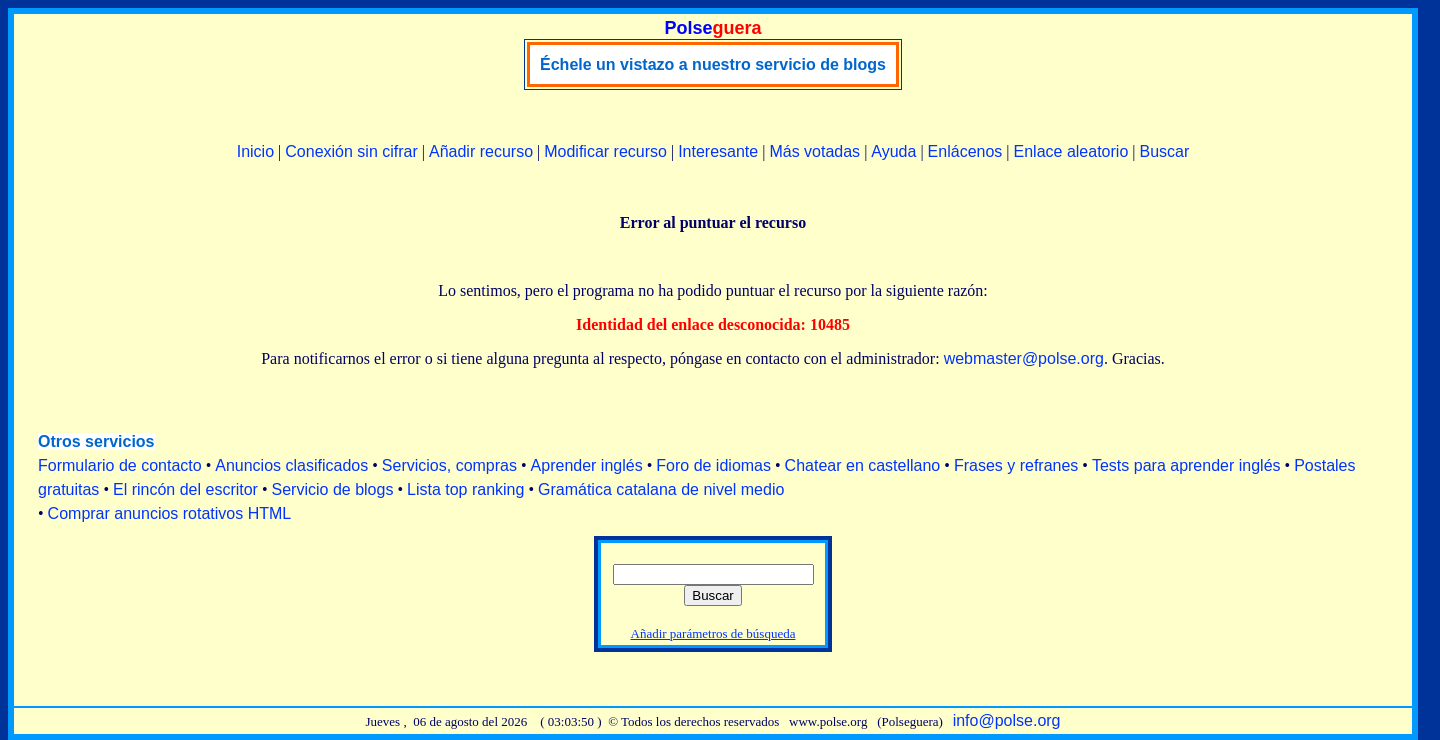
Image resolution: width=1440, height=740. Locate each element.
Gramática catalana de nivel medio (661, 489)
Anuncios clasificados (291, 465)
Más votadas (814, 151)
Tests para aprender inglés (1186, 465)
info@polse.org (1007, 720)
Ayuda (893, 151)
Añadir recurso (481, 151)
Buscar (1164, 151)
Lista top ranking (465, 489)
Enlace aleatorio (1071, 151)
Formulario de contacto (120, 465)
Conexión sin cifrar (351, 151)
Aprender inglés (587, 465)
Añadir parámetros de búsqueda (713, 633)
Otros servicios (96, 441)
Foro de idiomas (713, 465)
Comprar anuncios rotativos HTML (170, 513)
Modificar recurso (605, 151)
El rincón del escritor (185, 489)
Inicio (255, 151)
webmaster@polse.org (1024, 358)
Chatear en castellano (863, 465)
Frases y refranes (1016, 465)
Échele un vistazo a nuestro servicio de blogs (713, 64)
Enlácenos (965, 151)
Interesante (718, 151)
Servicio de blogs (333, 489)
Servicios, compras (449, 465)
